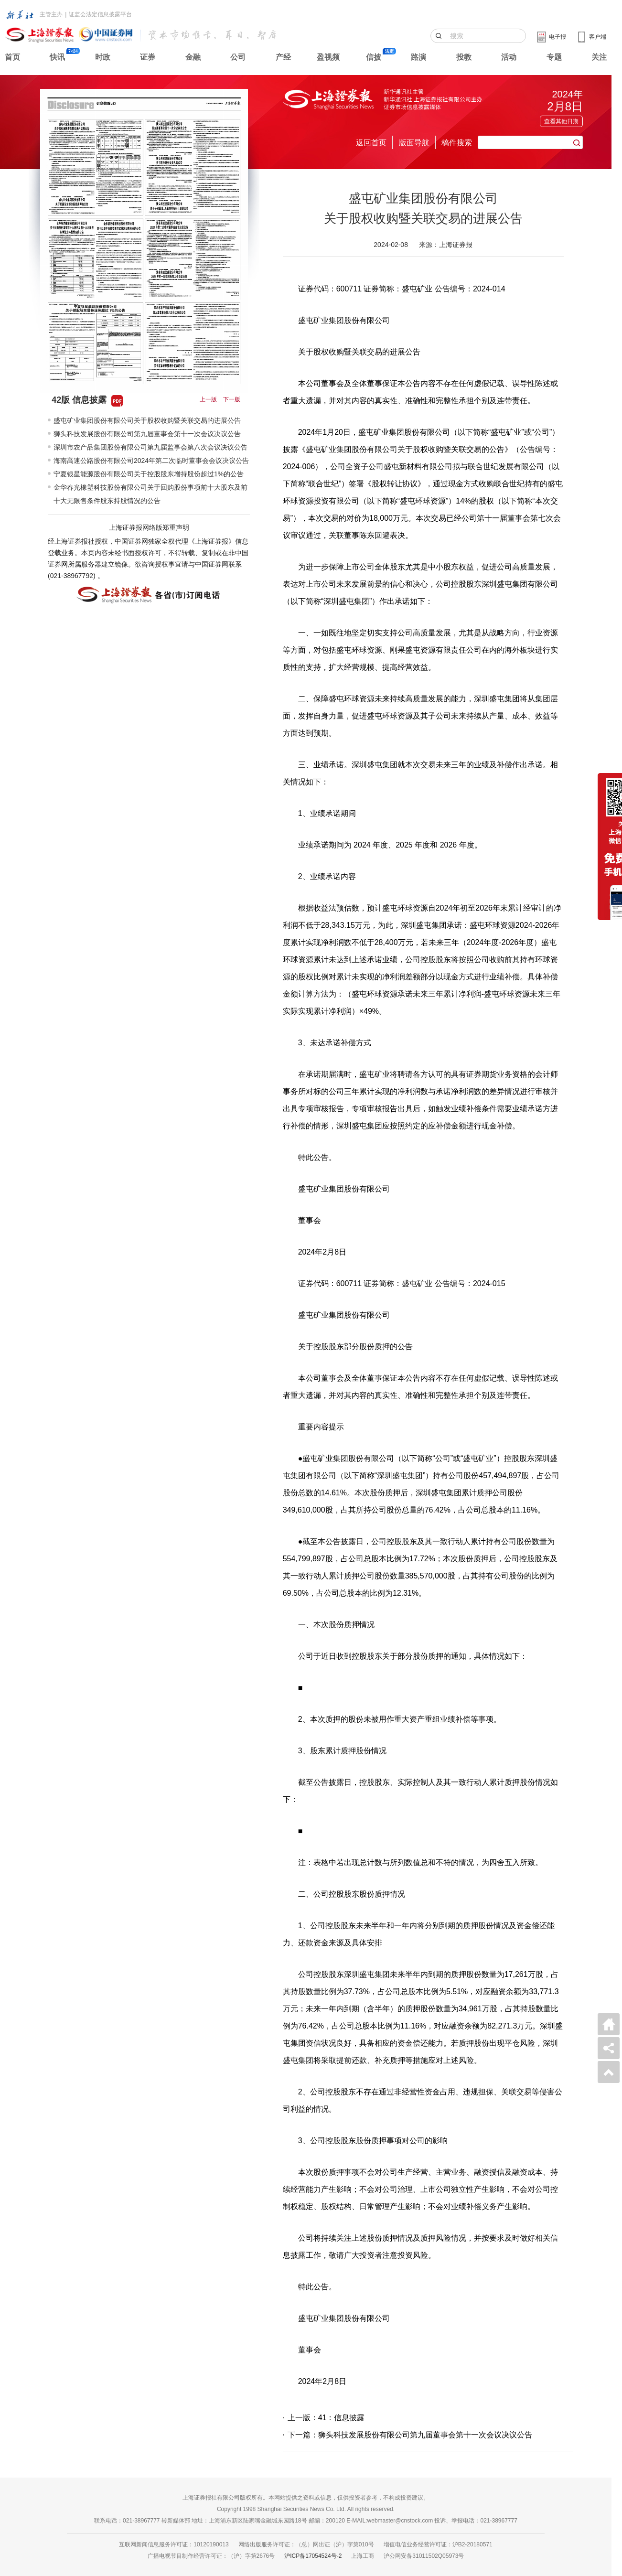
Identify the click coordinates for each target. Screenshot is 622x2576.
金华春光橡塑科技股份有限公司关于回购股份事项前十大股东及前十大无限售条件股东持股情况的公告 (150, 493)
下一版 (231, 399)
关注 (599, 57)
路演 (418, 57)
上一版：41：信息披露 (326, 2418)
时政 (102, 57)
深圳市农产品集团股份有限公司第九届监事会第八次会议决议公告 (150, 447)
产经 (283, 57)
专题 (554, 57)
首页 (12, 57)
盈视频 (328, 57)
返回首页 (371, 143)
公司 (238, 57)
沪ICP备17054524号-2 (313, 2556)
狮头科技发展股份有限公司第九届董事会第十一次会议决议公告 (147, 434)
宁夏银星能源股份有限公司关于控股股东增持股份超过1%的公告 (149, 474)
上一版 (208, 399)
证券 (147, 57)
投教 (464, 57)
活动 (508, 57)
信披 (373, 57)
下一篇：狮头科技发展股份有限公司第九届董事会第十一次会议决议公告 (410, 2435)
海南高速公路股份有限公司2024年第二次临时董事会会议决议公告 (151, 460)
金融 (193, 57)
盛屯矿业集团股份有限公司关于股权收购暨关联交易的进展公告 (147, 420)
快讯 (57, 57)
